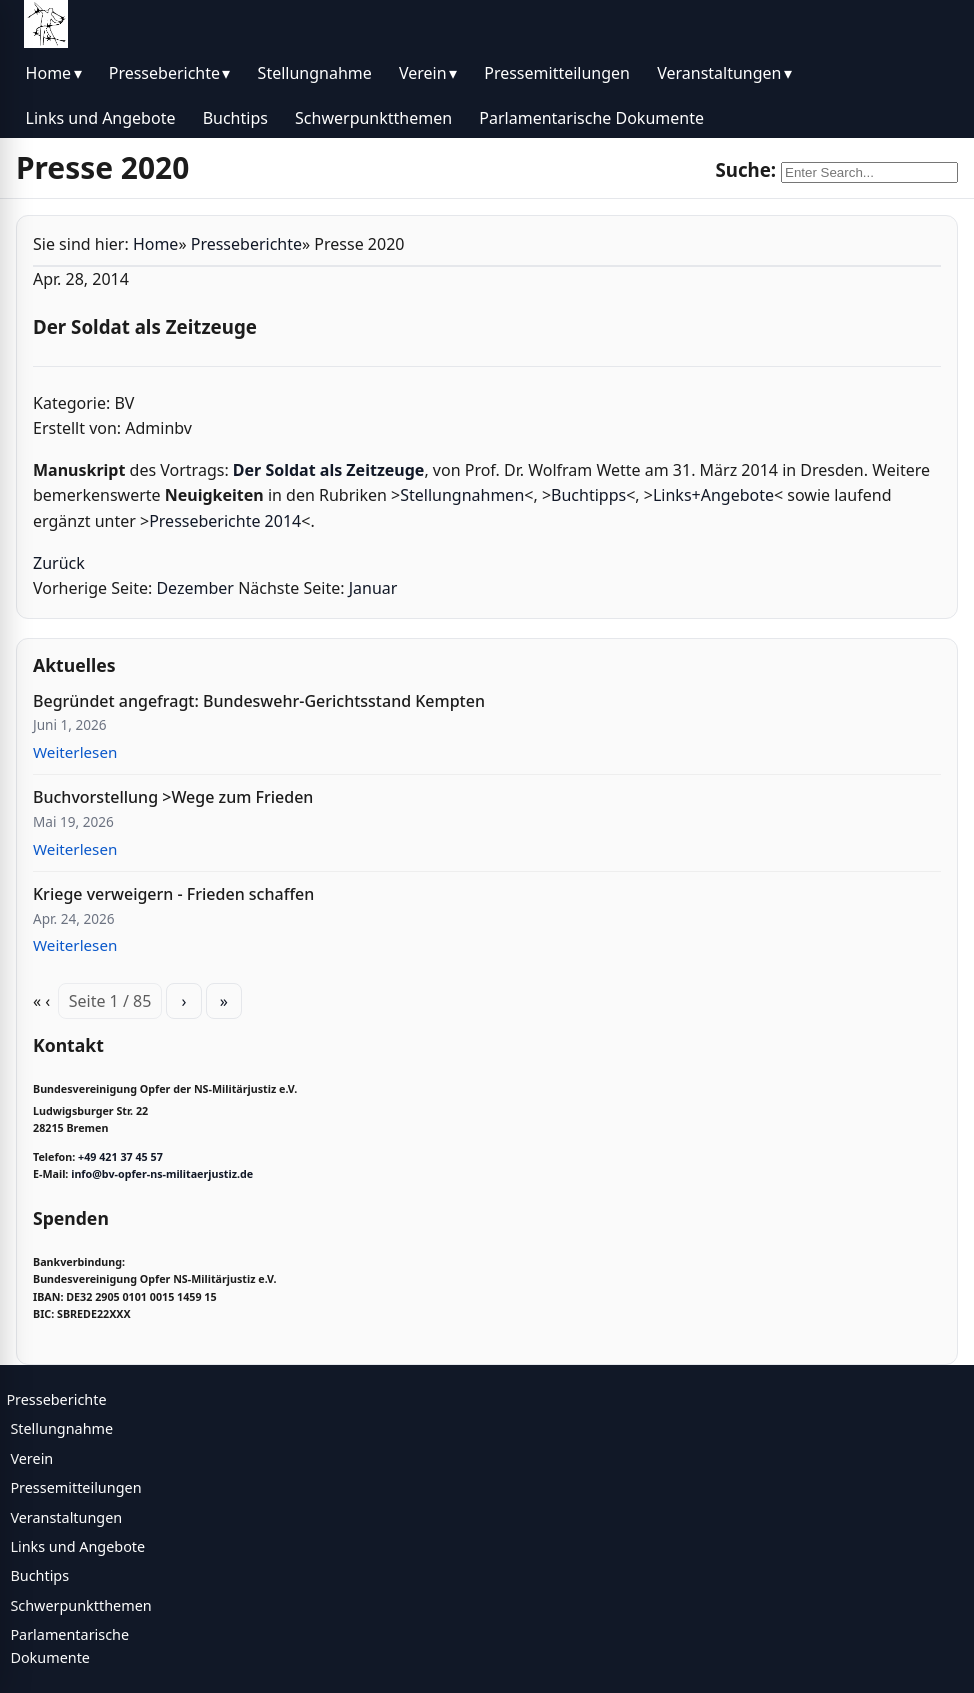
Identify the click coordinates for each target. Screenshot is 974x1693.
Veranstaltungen (719, 73)
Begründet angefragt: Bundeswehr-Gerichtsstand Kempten (259, 701)
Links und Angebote (101, 118)
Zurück (59, 563)
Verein (423, 73)
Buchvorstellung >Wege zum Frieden (173, 797)
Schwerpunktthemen (373, 118)
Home (49, 73)
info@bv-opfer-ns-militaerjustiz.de (162, 1174)
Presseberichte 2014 (225, 521)
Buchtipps (588, 495)
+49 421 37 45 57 (120, 1157)
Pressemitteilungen (557, 73)
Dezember (195, 588)
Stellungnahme (315, 73)
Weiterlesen (75, 752)
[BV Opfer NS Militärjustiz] (46, 24)
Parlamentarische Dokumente (591, 118)
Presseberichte (164, 73)
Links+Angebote (713, 495)
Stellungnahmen (462, 495)
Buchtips (235, 118)
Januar (373, 588)
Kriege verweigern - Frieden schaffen (173, 894)
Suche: (745, 169)
